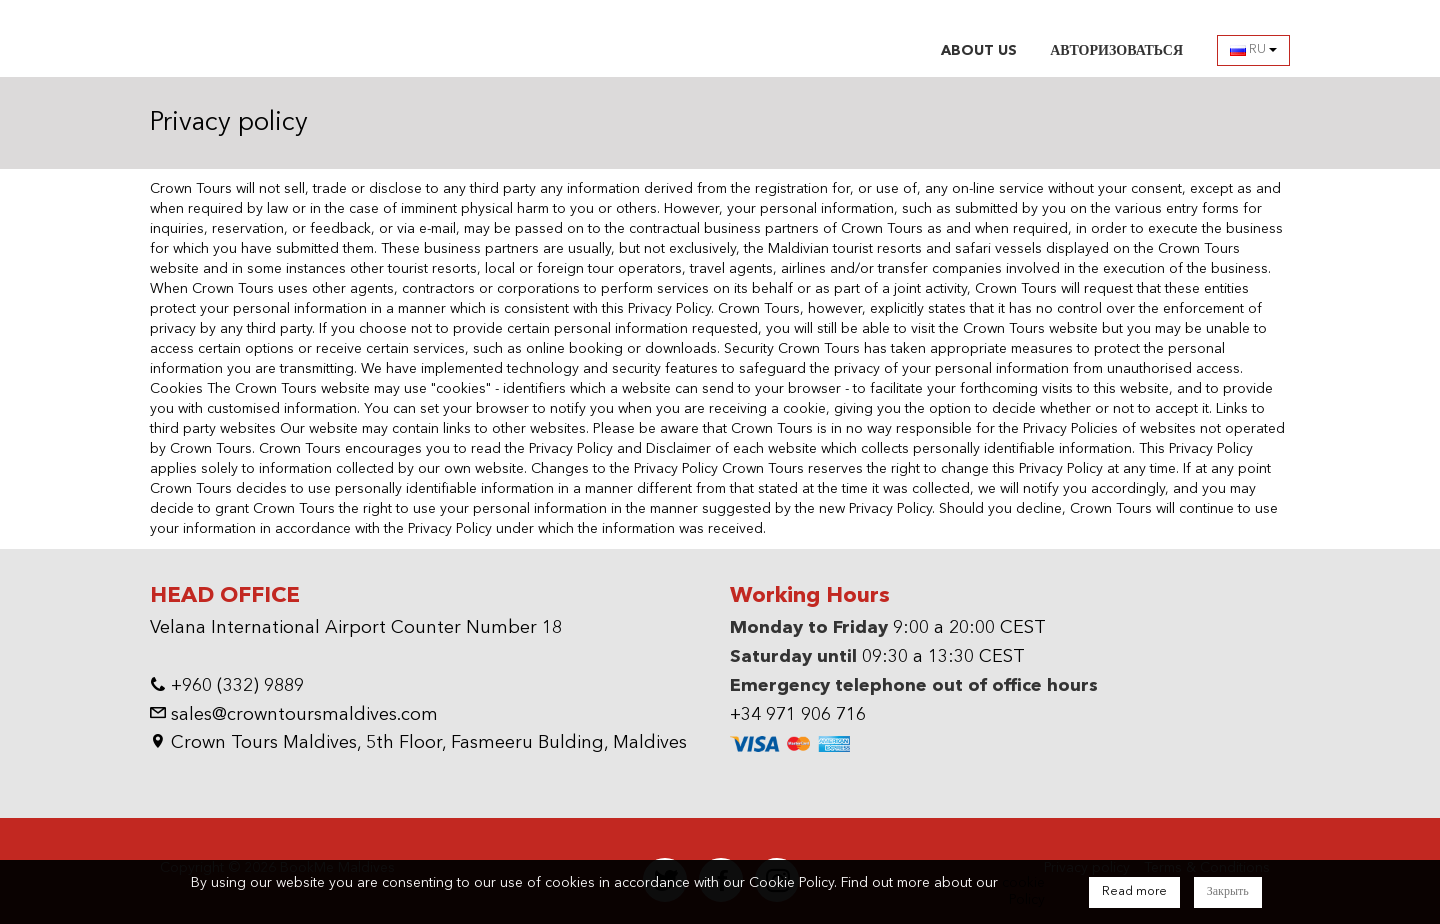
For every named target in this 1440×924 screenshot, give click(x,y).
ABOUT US (979, 51)
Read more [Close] (1134, 892)
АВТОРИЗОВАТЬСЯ (1116, 51)
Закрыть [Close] (1228, 892)
